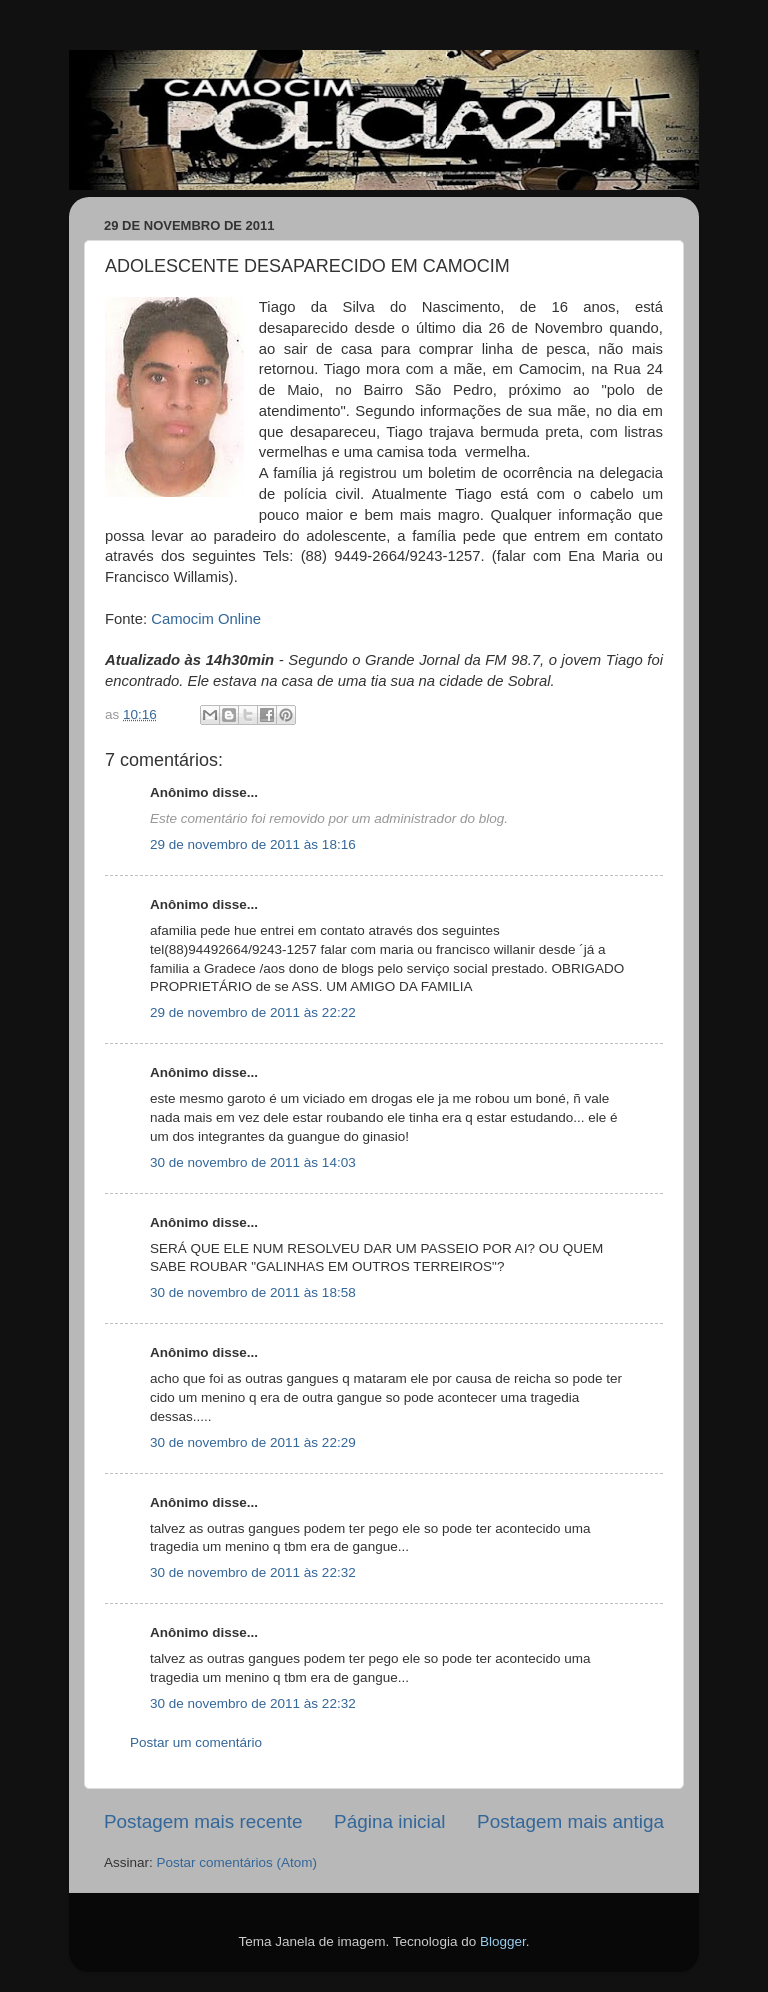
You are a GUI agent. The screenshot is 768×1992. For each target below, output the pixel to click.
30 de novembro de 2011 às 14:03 (253, 1162)
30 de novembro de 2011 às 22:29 (253, 1442)
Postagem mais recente (203, 1821)
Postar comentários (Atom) (237, 1862)
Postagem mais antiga (570, 1821)
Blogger (503, 1941)
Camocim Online (208, 619)
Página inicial (389, 1821)
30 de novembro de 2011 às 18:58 (253, 1292)
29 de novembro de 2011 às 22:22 (253, 1012)
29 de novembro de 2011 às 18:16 (253, 844)
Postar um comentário (196, 1742)
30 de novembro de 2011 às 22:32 (253, 1572)
